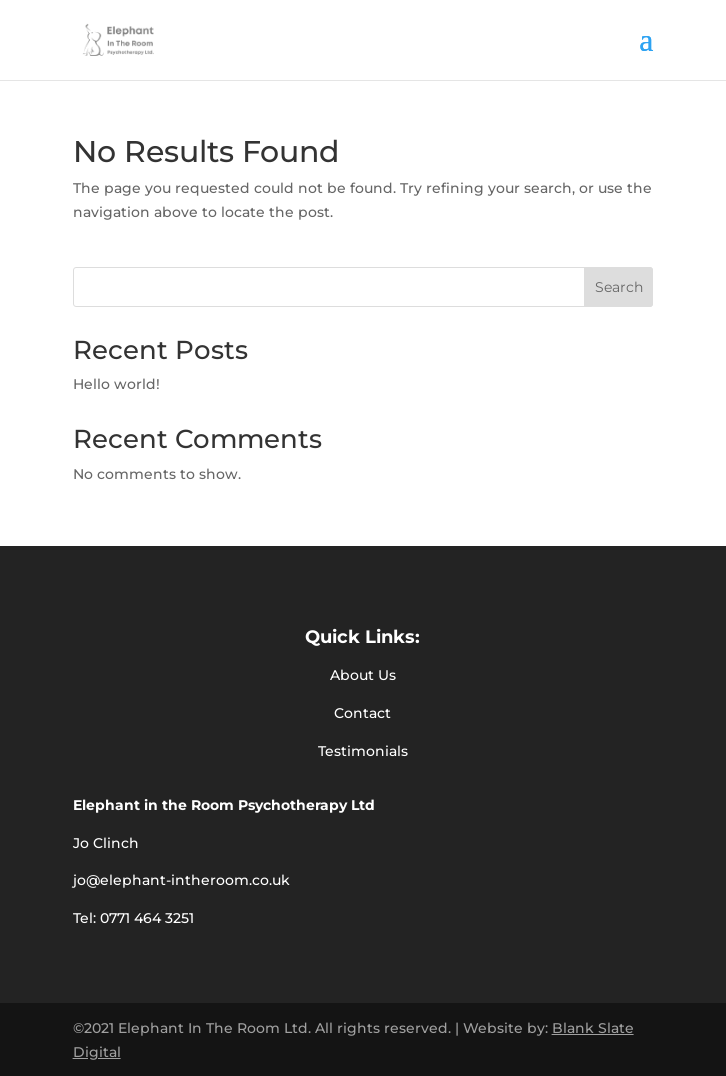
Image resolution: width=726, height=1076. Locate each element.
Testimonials (363, 751)
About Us (363, 675)
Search (619, 287)
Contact (362, 713)
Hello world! (116, 384)
